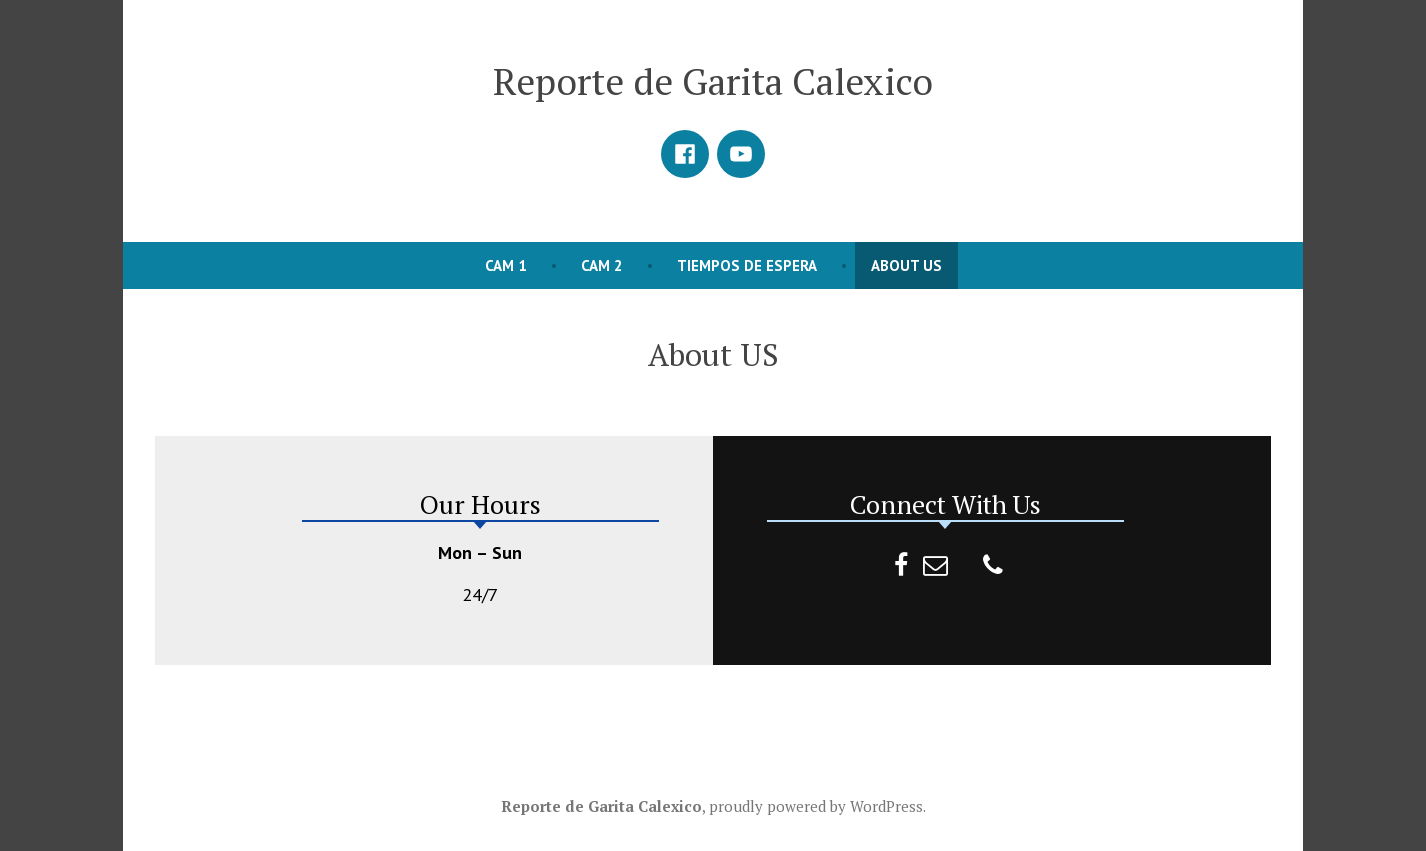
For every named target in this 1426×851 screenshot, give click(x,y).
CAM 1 (506, 265)
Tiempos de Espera (747, 265)
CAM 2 (602, 265)
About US (906, 265)
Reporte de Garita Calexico (713, 81)
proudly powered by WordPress (816, 806)
